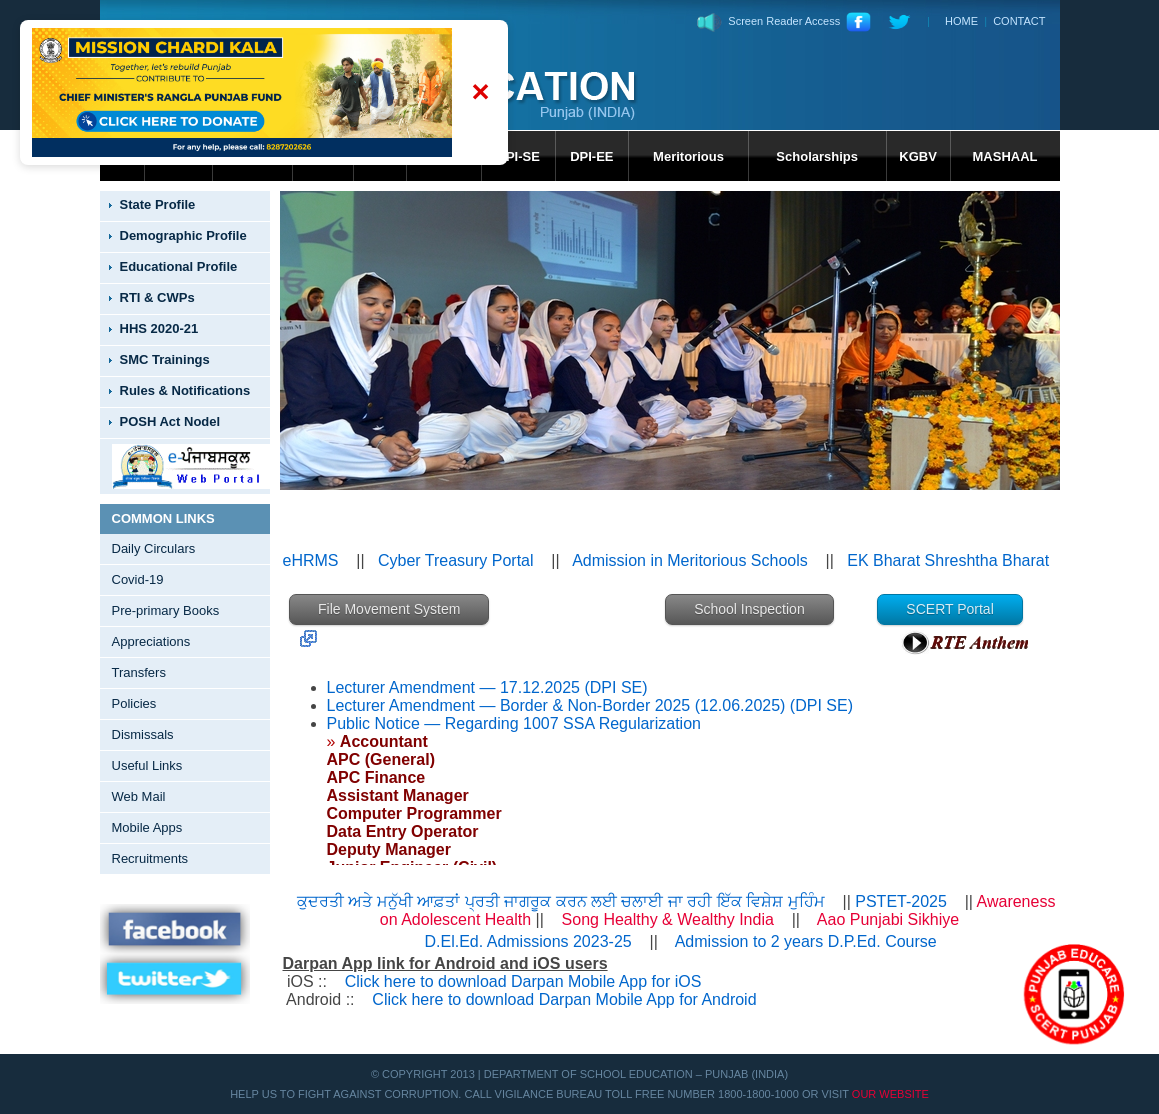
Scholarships (817, 156)
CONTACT (1019, 21)
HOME (961, 21)
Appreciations (151, 641)
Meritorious (688, 156)
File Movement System (389, 609)
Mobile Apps (147, 827)
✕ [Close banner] (480, 93)
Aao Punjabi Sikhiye (888, 919)
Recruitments (150, 858)
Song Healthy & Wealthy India (670, 919)
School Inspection (749, 609)
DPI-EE (591, 156)
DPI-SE (518, 156)
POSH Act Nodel (170, 421)
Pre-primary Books (166, 610)
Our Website (890, 1094)
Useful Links (147, 765)
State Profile (158, 204)
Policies (134, 703)
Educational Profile (179, 266)
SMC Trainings (165, 359)
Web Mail (139, 796)
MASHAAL (1005, 156)
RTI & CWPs (157, 297)
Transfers (139, 672)
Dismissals (143, 734)
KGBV (918, 156)
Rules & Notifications (185, 390)
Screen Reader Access (768, 21)
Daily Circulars (154, 548)
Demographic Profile (183, 235)
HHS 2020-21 (159, 328)
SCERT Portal (949, 609)
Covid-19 (138, 579)
